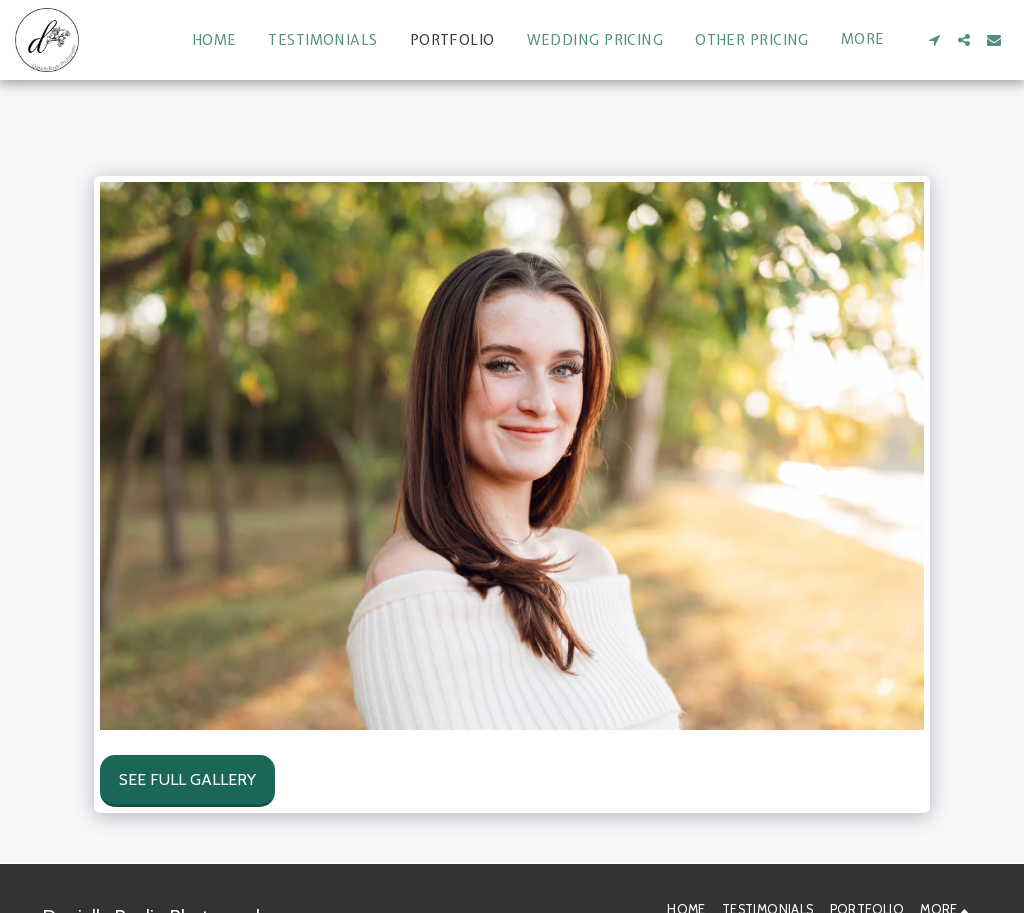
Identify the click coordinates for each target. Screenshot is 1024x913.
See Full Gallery (187, 779)
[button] (934, 40)
